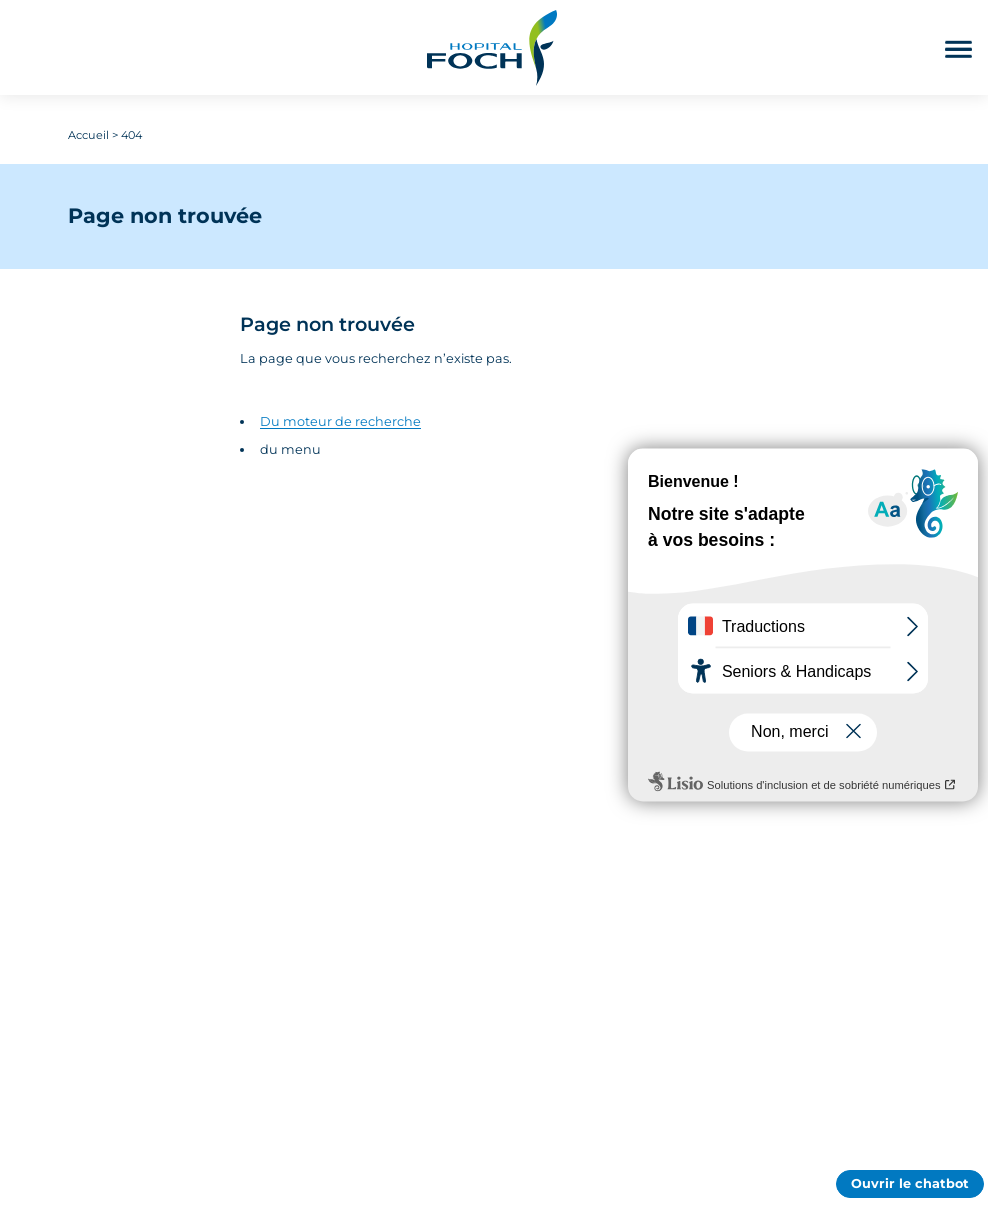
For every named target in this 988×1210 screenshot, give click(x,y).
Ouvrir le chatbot (910, 1183)
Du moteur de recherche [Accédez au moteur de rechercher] (340, 421)
